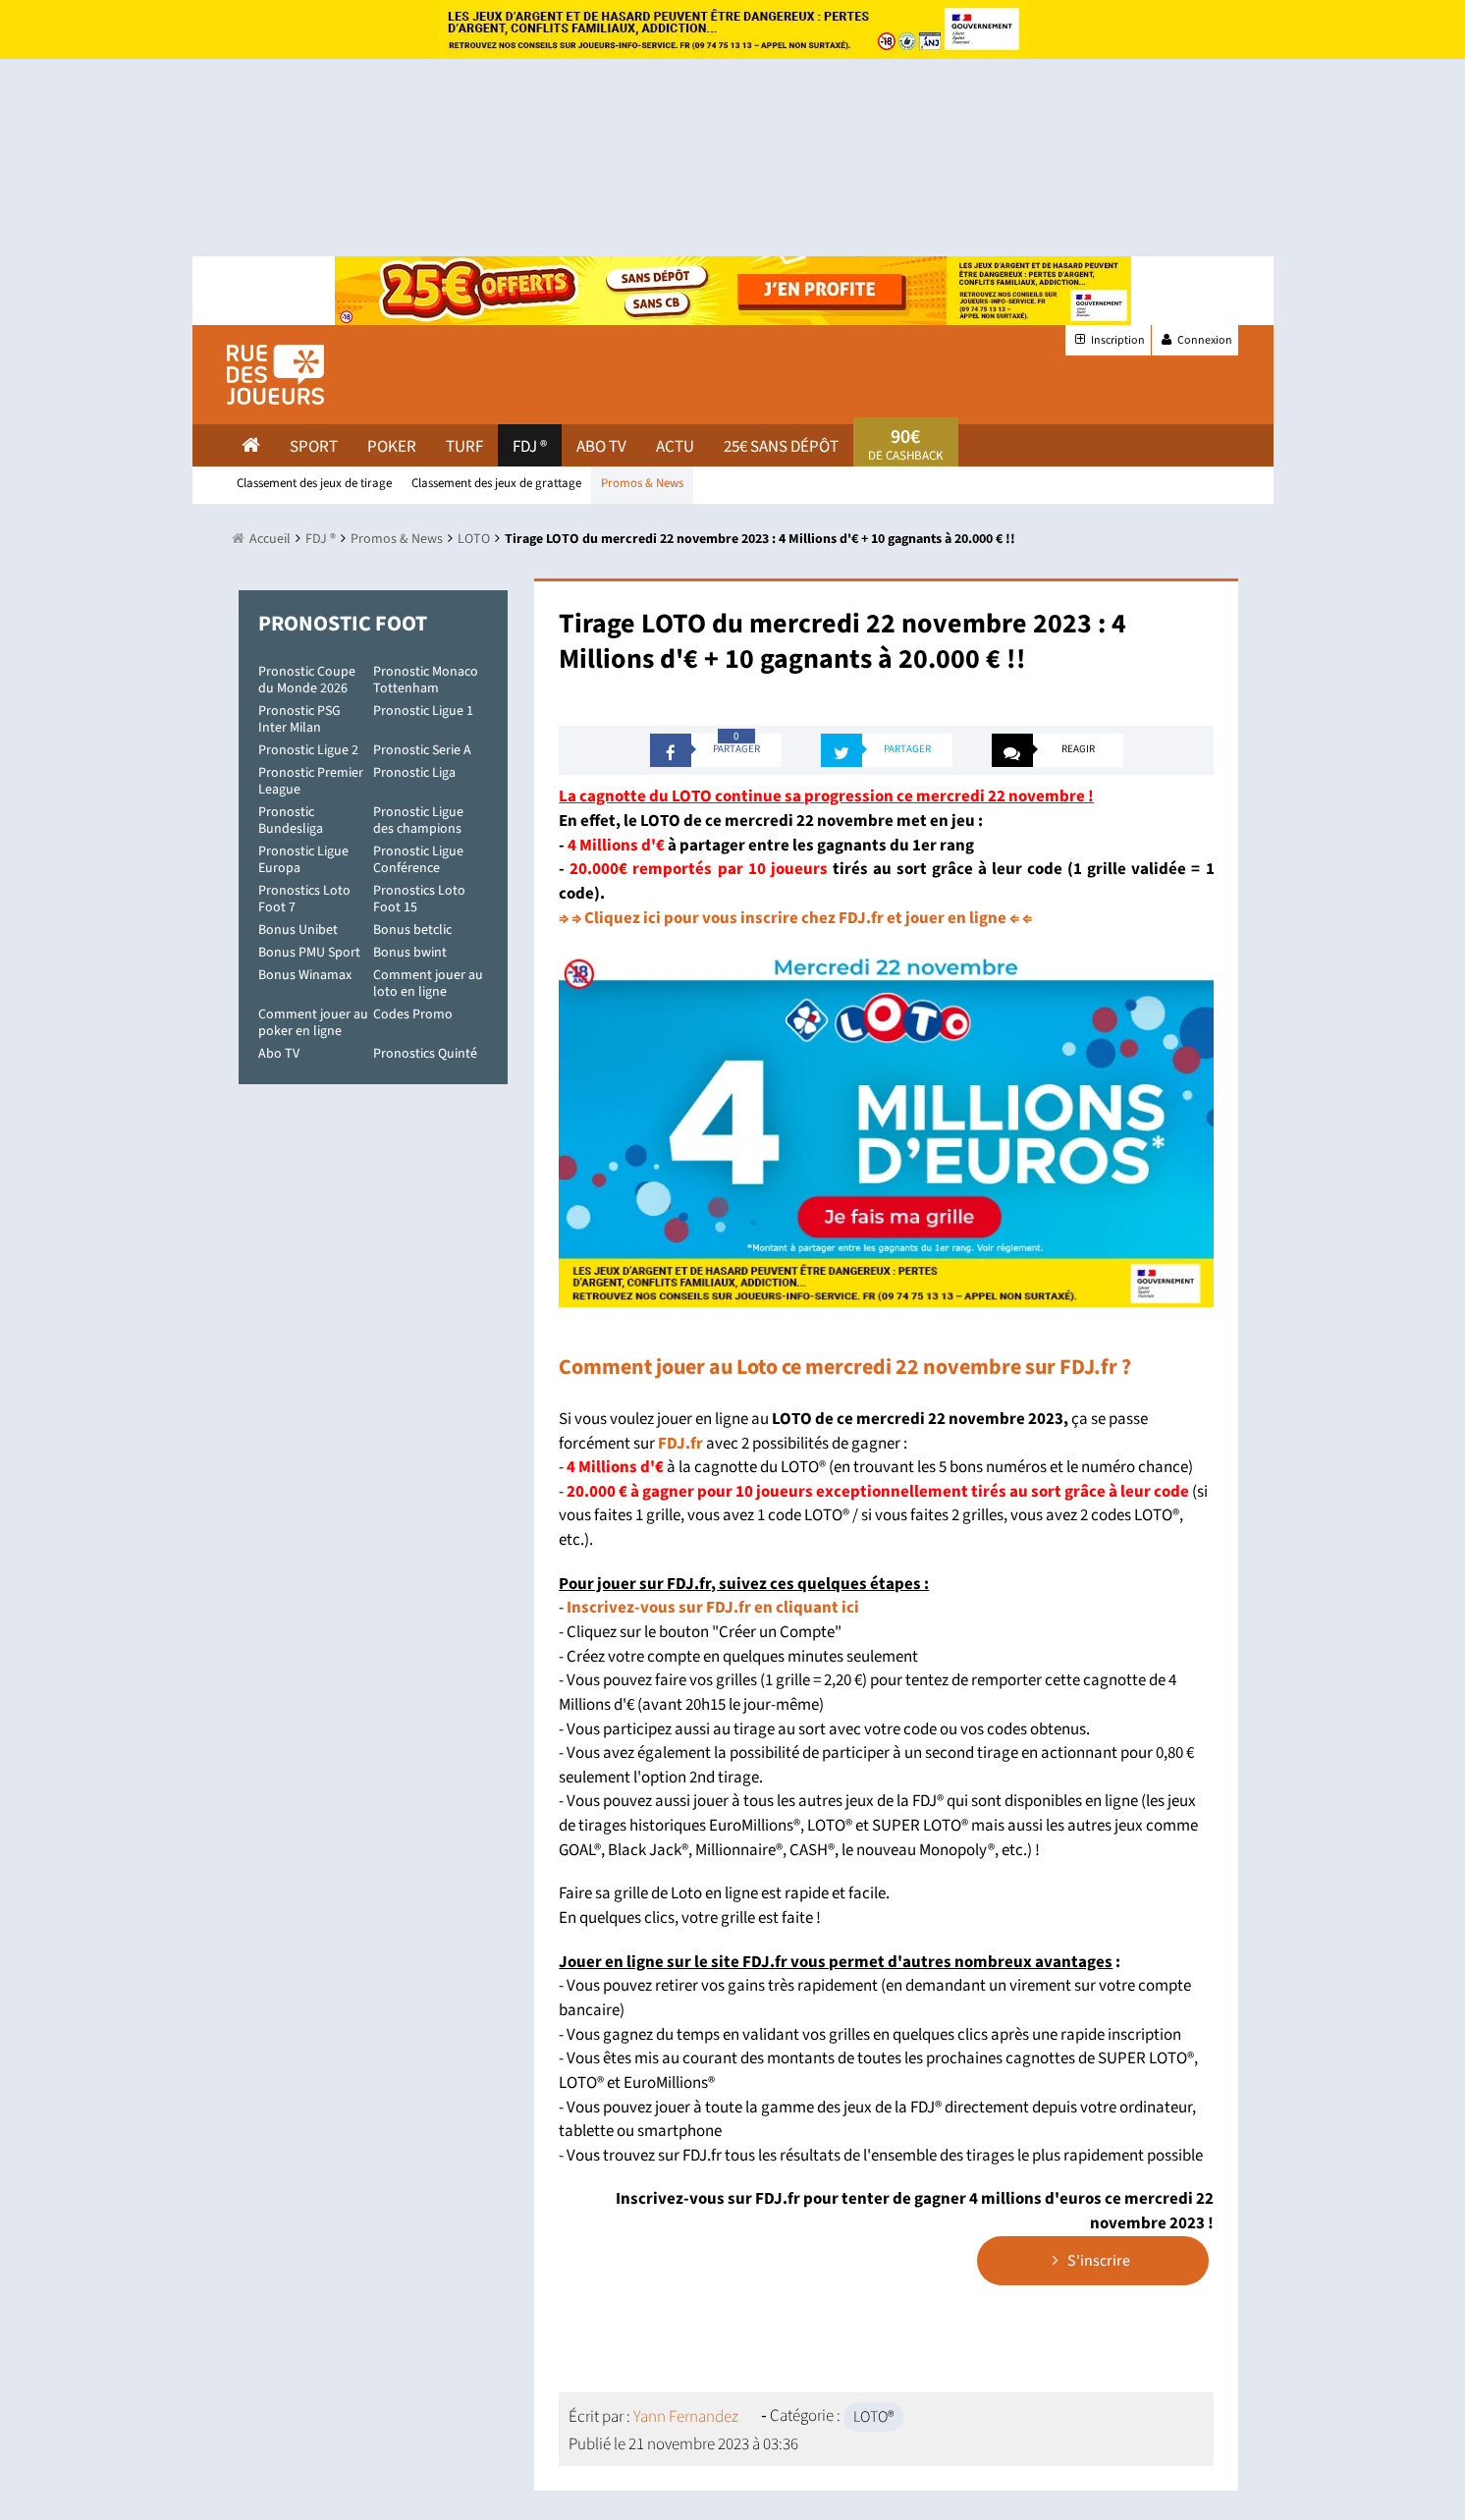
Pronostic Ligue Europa (303, 860)
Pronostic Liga (414, 773)
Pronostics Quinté (425, 1054)
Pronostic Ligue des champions (418, 820)
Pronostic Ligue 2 (308, 750)
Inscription (1108, 340)
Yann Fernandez (685, 2417)
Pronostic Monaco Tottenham (425, 680)
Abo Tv (601, 447)
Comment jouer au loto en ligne (428, 983)
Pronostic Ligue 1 (423, 711)
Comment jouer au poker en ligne (313, 1023)
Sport (314, 447)
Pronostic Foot (342, 623)
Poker (391, 447)
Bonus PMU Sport (309, 952)
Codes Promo (413, 1014)
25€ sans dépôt (781, 447)
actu (675, 447)
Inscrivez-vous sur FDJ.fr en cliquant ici (713, 1607)
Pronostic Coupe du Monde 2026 (306, 680)
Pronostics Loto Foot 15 (419, 899)
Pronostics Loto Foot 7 (304, 899)
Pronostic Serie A (422, 750)
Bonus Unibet (298, 930)
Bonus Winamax (305, 975)
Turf (464, 447)
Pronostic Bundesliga (290, 820)
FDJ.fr (680, 1443)
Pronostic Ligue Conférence (418, 860)
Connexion (1195, 340)
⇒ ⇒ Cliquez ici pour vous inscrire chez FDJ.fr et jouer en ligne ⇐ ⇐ (795, 918)
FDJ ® (530, 447)
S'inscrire (1091, 2261)
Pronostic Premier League (310, 781)
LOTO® (873, 2417)
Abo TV (278, 1054)
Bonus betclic (412, 930)
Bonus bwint (410, 952)
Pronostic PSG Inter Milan (299, 719)
